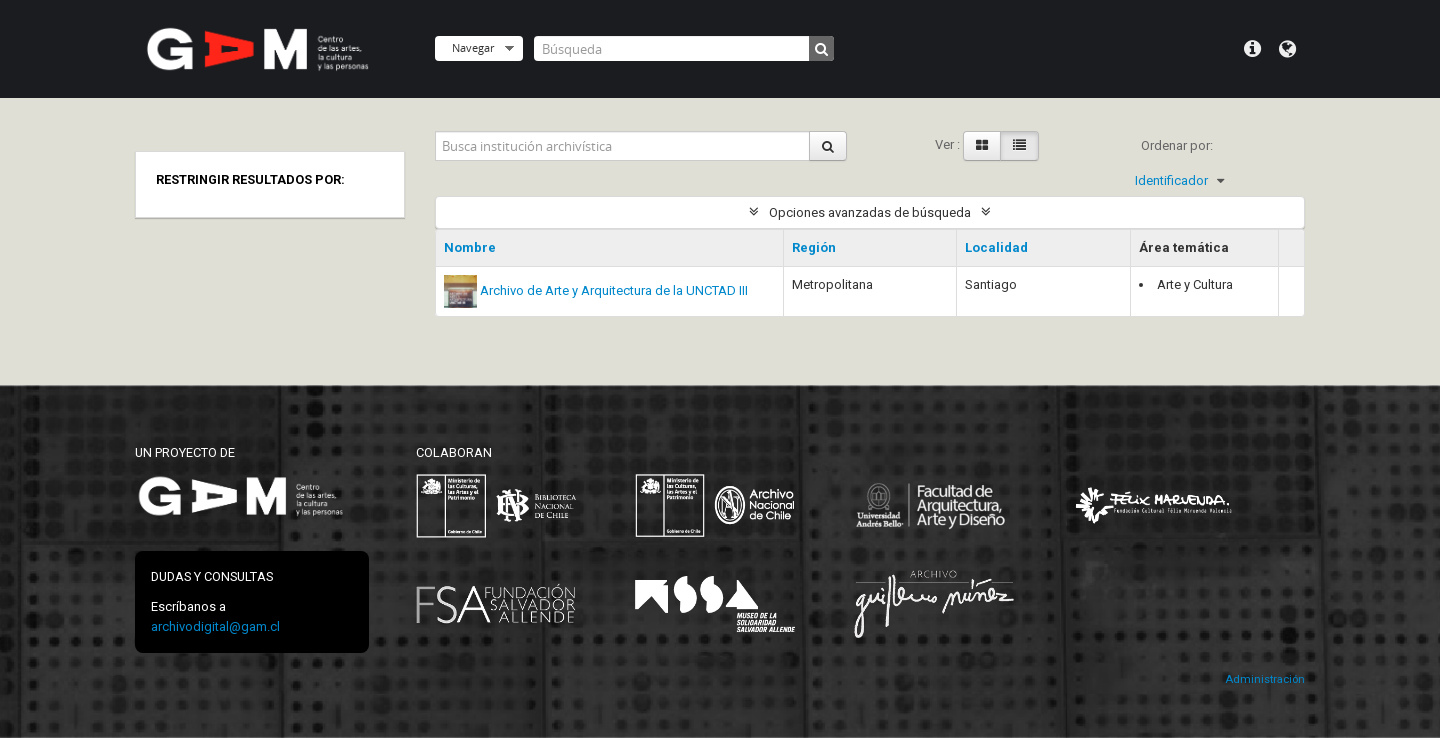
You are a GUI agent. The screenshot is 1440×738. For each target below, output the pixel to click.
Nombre (470, 247)
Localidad (996, 247)
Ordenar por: (1177, 145)
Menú (1252, 49)
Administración (1265, 679)
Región (814, 247)
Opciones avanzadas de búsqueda (870, 212)
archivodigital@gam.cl (215, 626)
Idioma (1287, 49)
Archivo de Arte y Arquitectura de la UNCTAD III (614, 290)
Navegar (473, 47)
